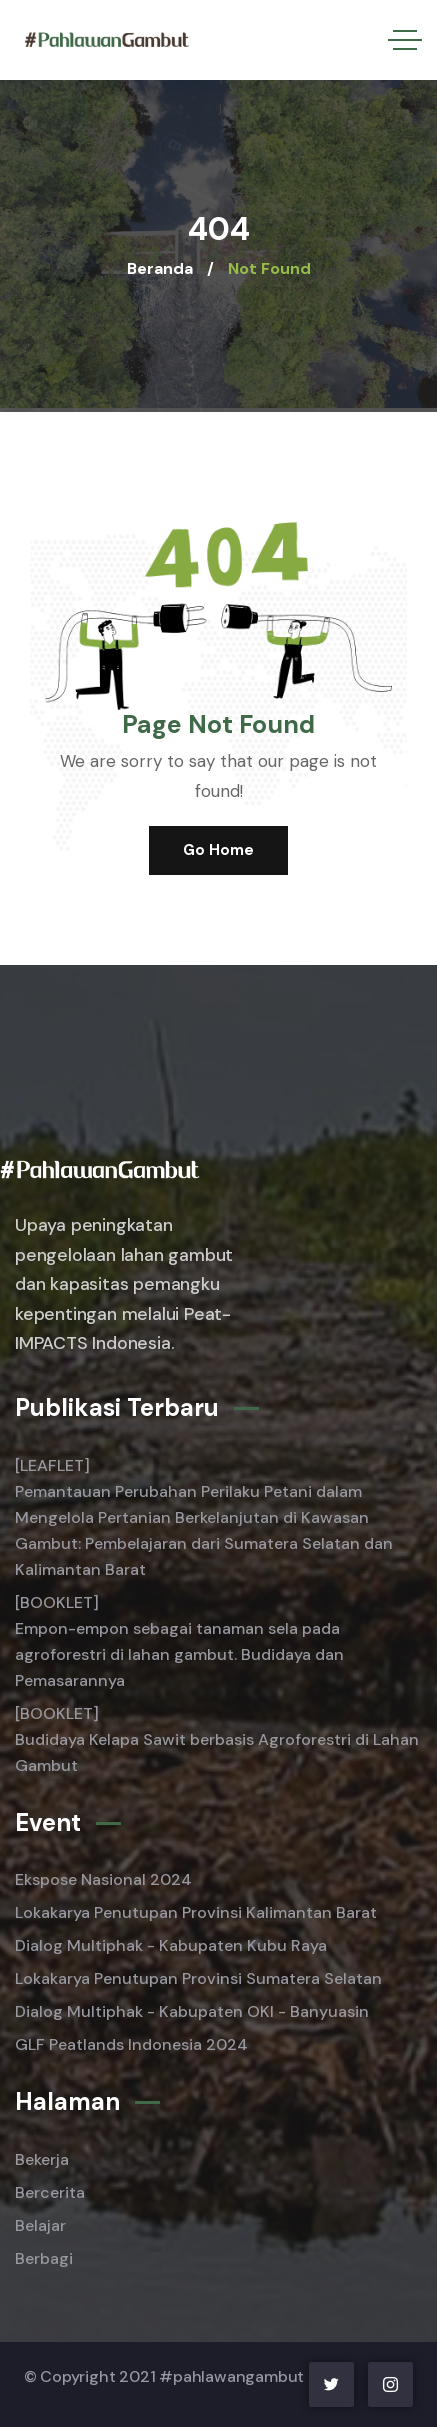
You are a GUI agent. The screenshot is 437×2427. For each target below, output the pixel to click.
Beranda (160, 268)
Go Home (218, 850)
